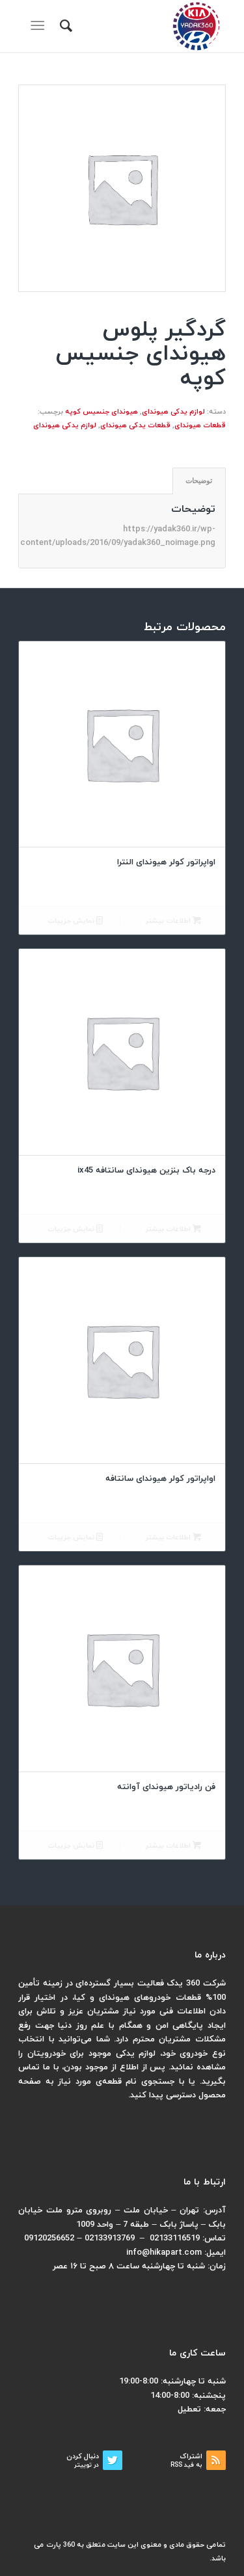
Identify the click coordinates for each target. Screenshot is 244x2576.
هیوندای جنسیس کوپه (101, 411)
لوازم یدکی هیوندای (173, 411)
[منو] (40, 26)
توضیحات (198, 481)
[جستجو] (64, 26)
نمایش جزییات (75, 921)
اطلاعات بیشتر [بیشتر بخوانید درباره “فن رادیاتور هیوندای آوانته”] (173, 1846)
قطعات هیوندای (200, 425)
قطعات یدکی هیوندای (135, 425)
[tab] (199, 481)
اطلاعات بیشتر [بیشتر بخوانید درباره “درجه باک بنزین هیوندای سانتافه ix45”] (173, 1229)
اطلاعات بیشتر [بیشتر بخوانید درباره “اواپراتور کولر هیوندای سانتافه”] (173, 1538)
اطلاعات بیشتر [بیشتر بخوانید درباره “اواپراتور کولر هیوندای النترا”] (173, 921)
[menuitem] (64, 26)
